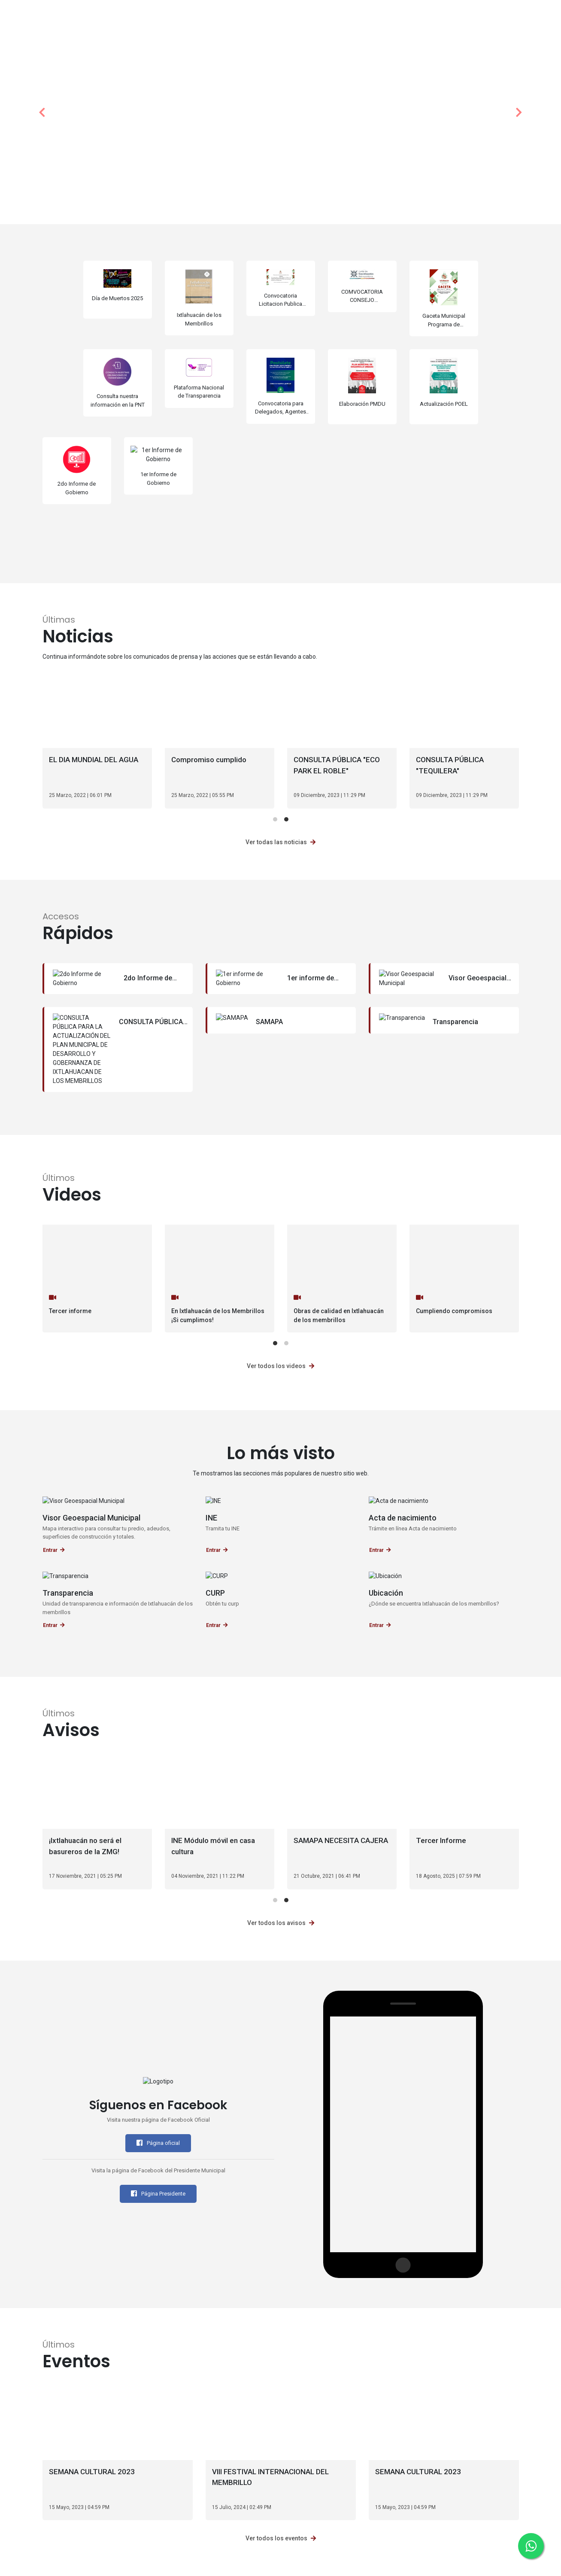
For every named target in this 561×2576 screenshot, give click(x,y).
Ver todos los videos (280, 1366)
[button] (42, 112)
